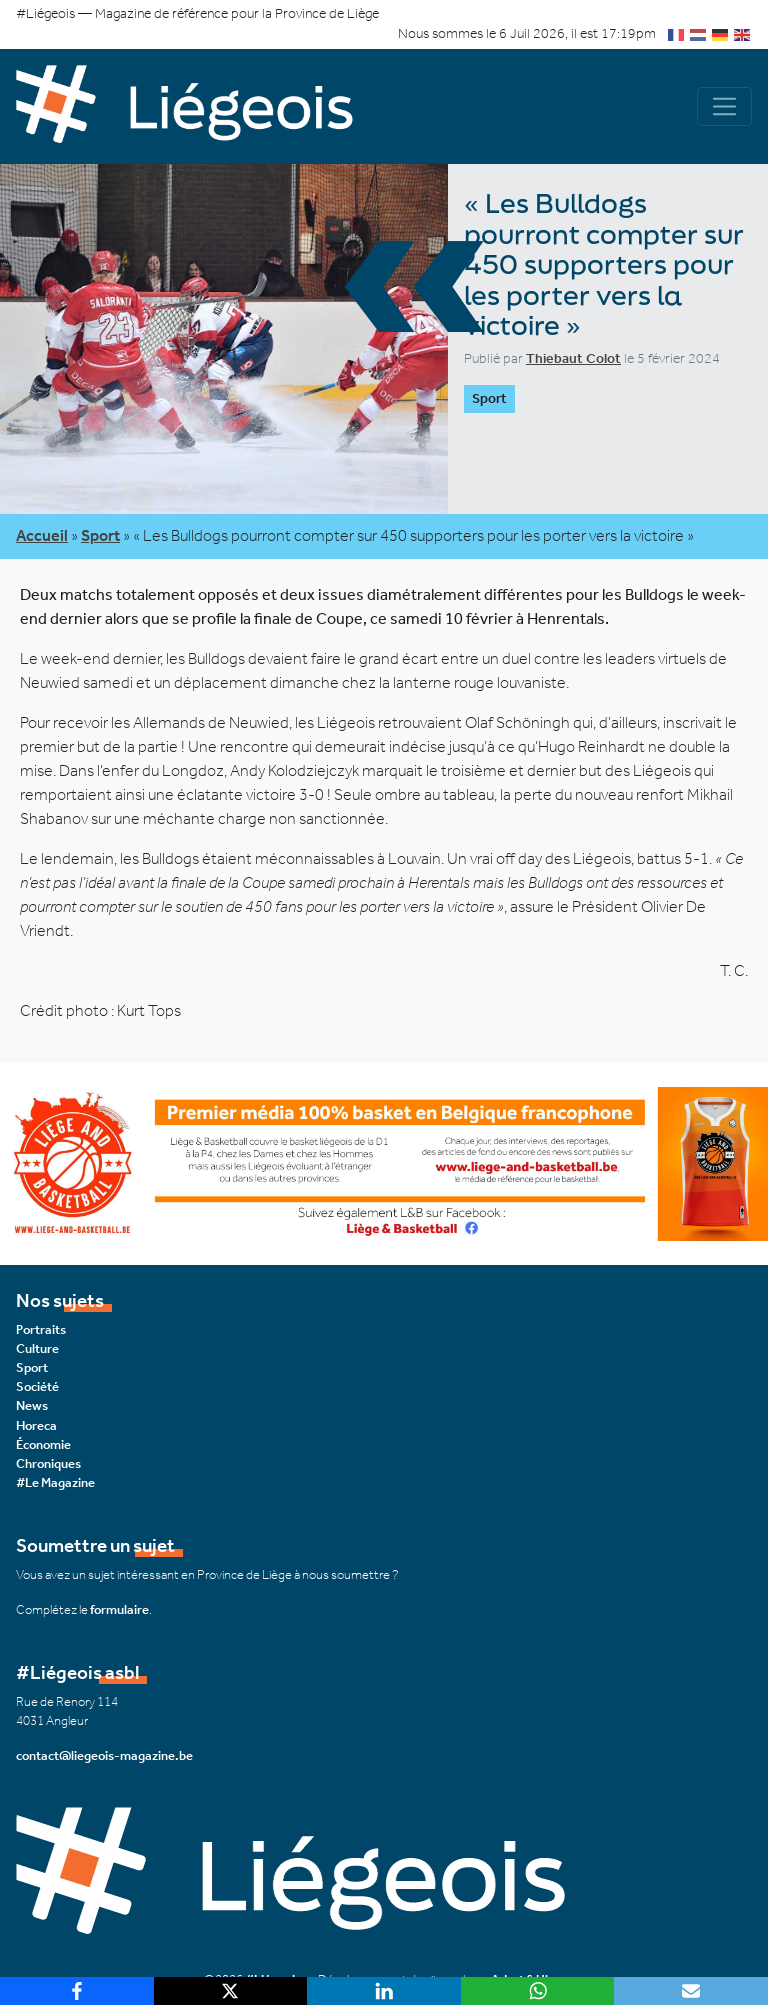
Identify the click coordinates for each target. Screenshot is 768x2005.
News (32, 1405)
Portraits (41, 1329)
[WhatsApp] (538, 1991)
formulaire (119, 1609)
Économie (43, 1444)
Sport (100, 535)
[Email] (691, 1991)
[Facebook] (77, 1991)
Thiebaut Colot (573, 358)
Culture (37, 1348)
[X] (231, 1991)
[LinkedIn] (384, 1991)
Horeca (36, 1425)
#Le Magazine (55, 1482)
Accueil (42, 535)
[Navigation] (724, 106)
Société (37, 1386)
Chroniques (48, 1463)
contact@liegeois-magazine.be (104, 1755)
